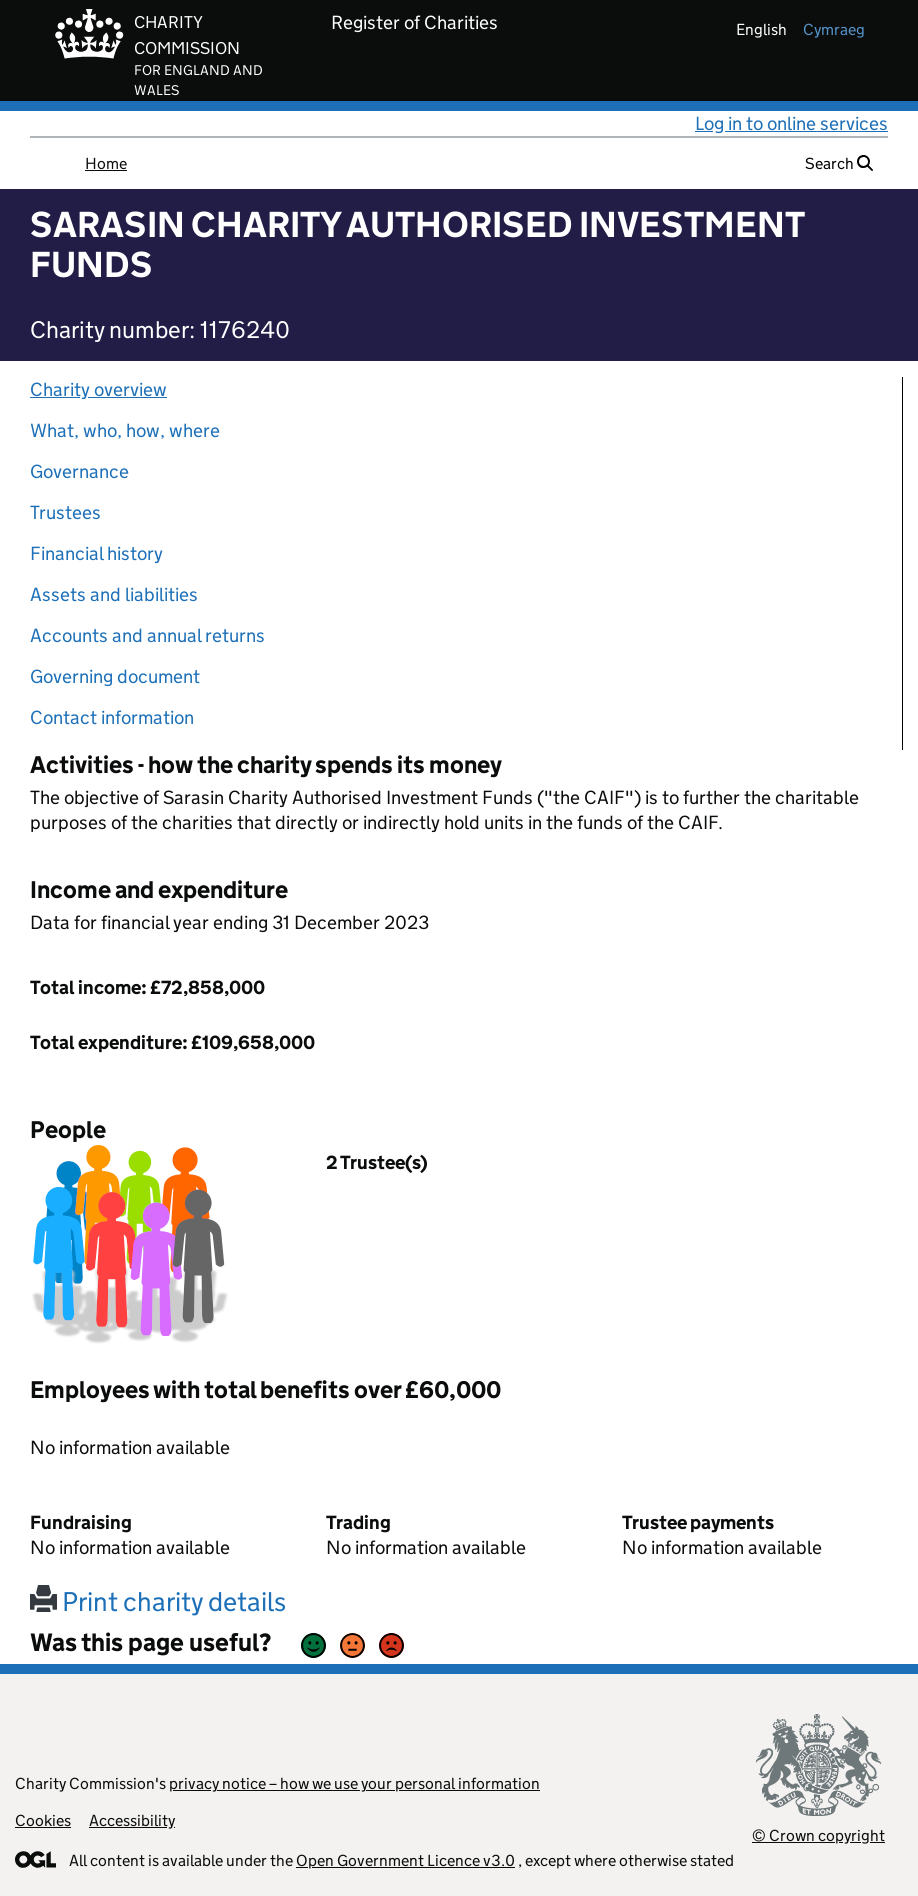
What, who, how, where (125, 430)
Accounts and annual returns (147, 635)
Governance (79, 471)
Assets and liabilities (114, 594)
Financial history (96, 553)
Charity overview (98, 389)
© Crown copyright (818, 1835)
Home (106, 163)
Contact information (112, 717)
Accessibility (132, 1820)
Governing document (115, 676)
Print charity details (158, 1601)
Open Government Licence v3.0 (405, 1860)
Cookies (43, 1820)
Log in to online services (791, 123)
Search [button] (839, 163)
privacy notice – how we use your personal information (354, 1783)
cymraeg (834, 29)
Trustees (65, 512)
